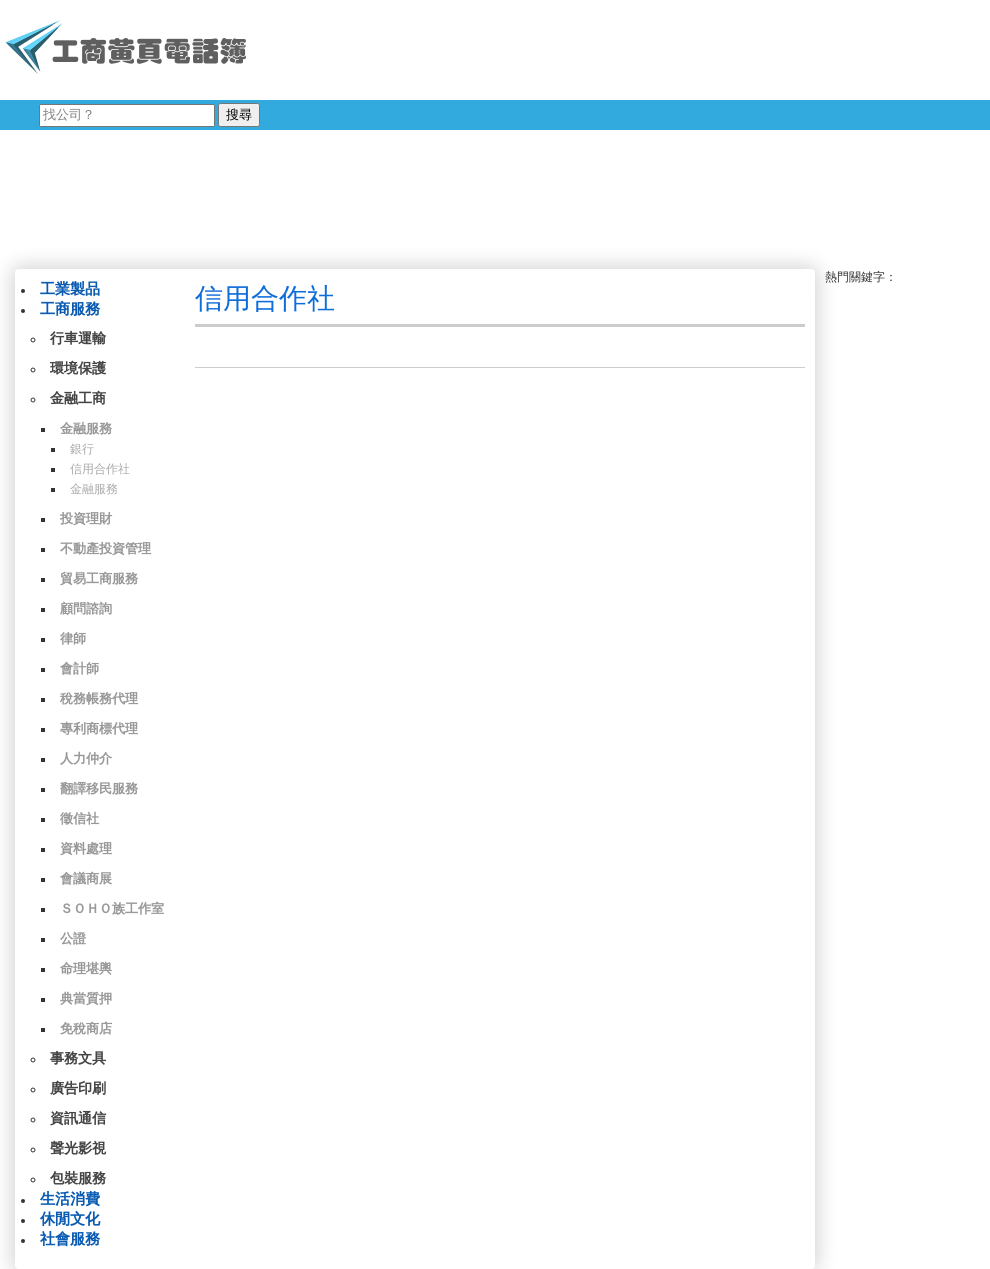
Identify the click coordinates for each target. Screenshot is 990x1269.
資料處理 (86, 848)
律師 (73, 638)
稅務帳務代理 (99, 698)
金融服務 (86, 428)
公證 (73, 938)
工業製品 (70, 289)
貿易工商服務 (99, 578)
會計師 (79, 668)
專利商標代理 (99, 728)
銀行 (82, 449)
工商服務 (70, 309)
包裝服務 (78, 1178)
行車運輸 (78, 338)
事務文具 (78, 1058)
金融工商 (78, 398)
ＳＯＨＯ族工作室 (112, 908)
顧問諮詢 (86, 608)
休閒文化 (70, 1219)
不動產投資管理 (105, 548)
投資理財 (86, 518)
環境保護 (78, 368)
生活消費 (70, 1199)
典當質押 (86, 998)
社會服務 (70, 1239)
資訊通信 (78, 1118)
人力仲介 (86, 758)
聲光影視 (78, 1148)
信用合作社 (100, 469)
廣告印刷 (78, 1088)
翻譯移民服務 (99, 788)
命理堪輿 (86, 968)
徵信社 (79, 818)
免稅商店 (86, 1028)
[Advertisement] (394, 130)
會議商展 (86, 878)
